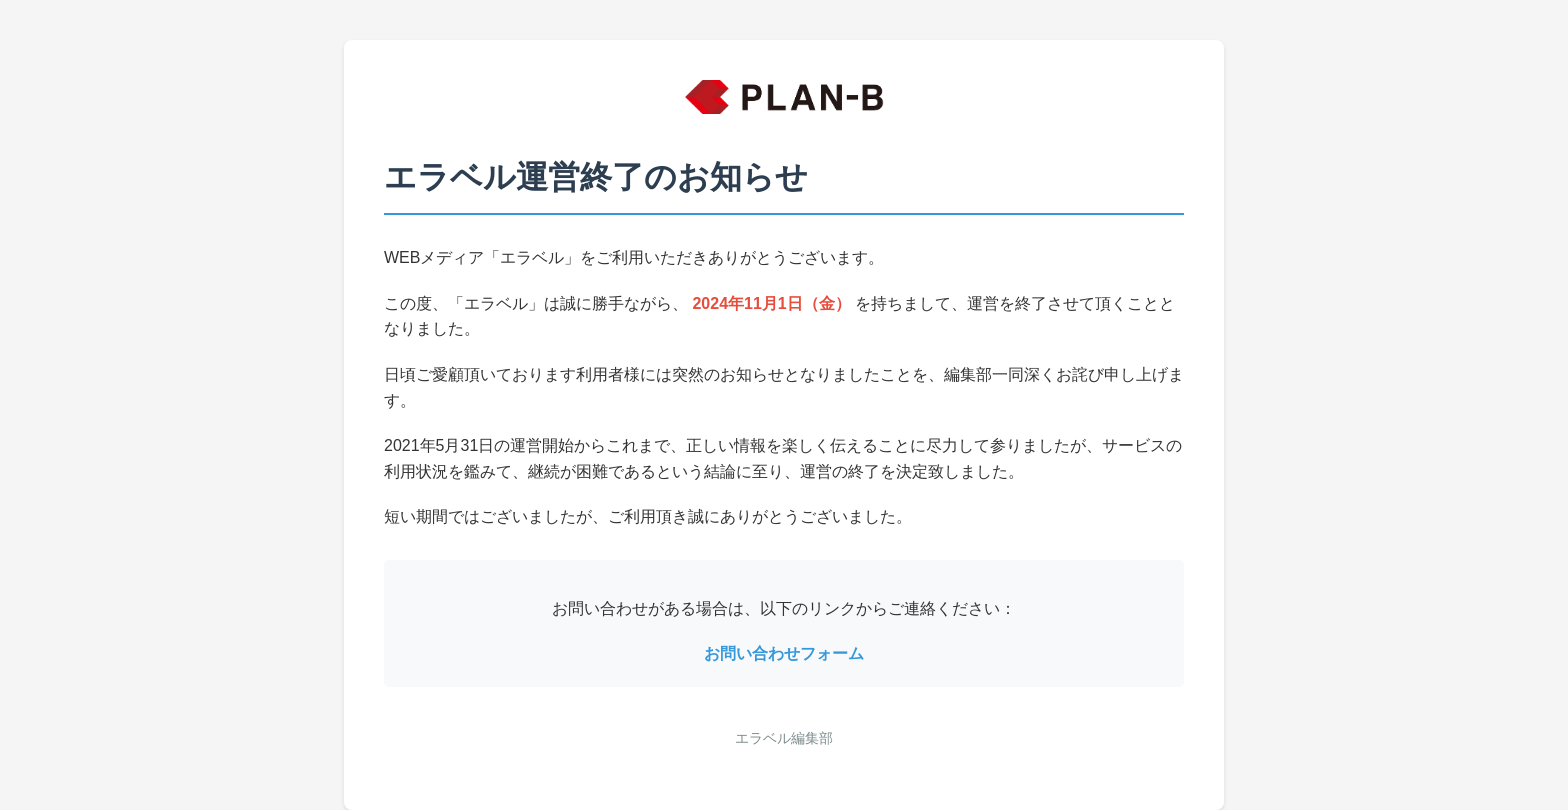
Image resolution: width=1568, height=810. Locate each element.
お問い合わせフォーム (784, 653)
